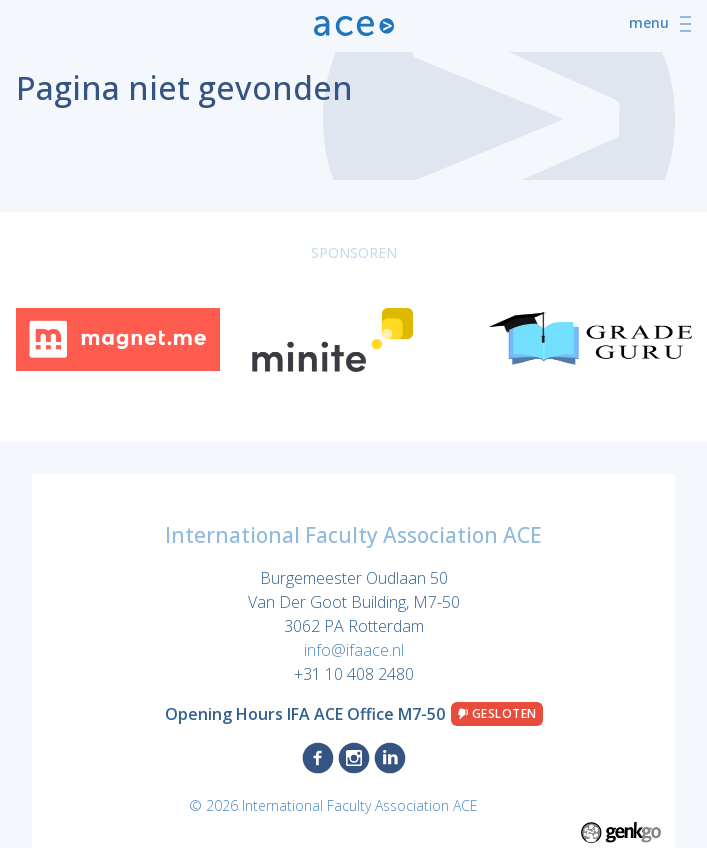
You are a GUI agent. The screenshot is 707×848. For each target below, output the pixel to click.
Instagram (354, 758)
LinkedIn (390, 758)
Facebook (318, 758)
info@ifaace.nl (354, 650)
